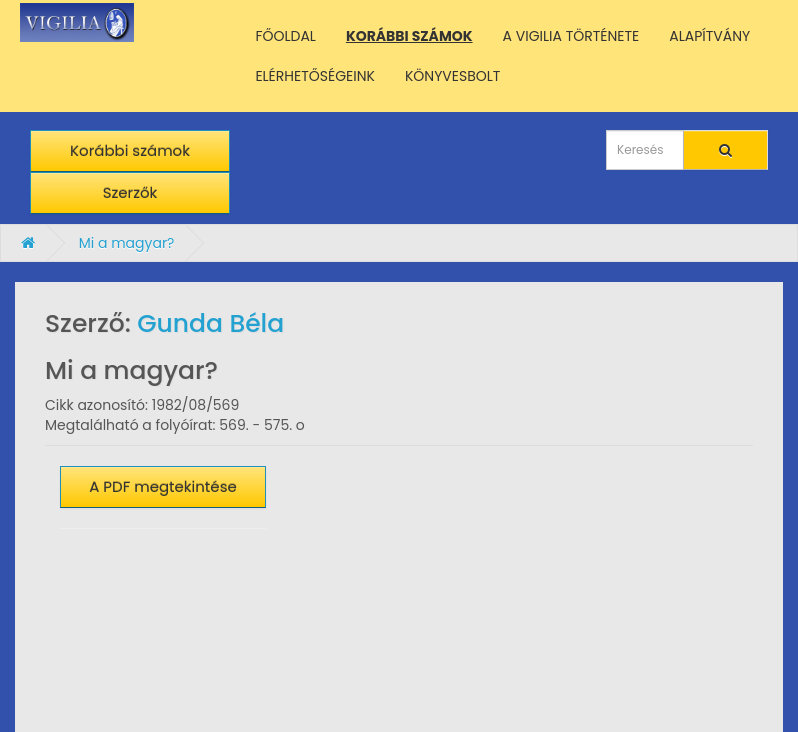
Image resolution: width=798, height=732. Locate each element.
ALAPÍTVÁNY (709, 36)
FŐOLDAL (285, 36)
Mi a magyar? (127, 243)
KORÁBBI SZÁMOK (409, 36)
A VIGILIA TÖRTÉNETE (571, 36)
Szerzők (130, 192)
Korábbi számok (130, 150)
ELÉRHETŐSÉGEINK (315, 76)
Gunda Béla (210, 323)
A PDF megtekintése (163, 486)
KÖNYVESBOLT (452, 76)
